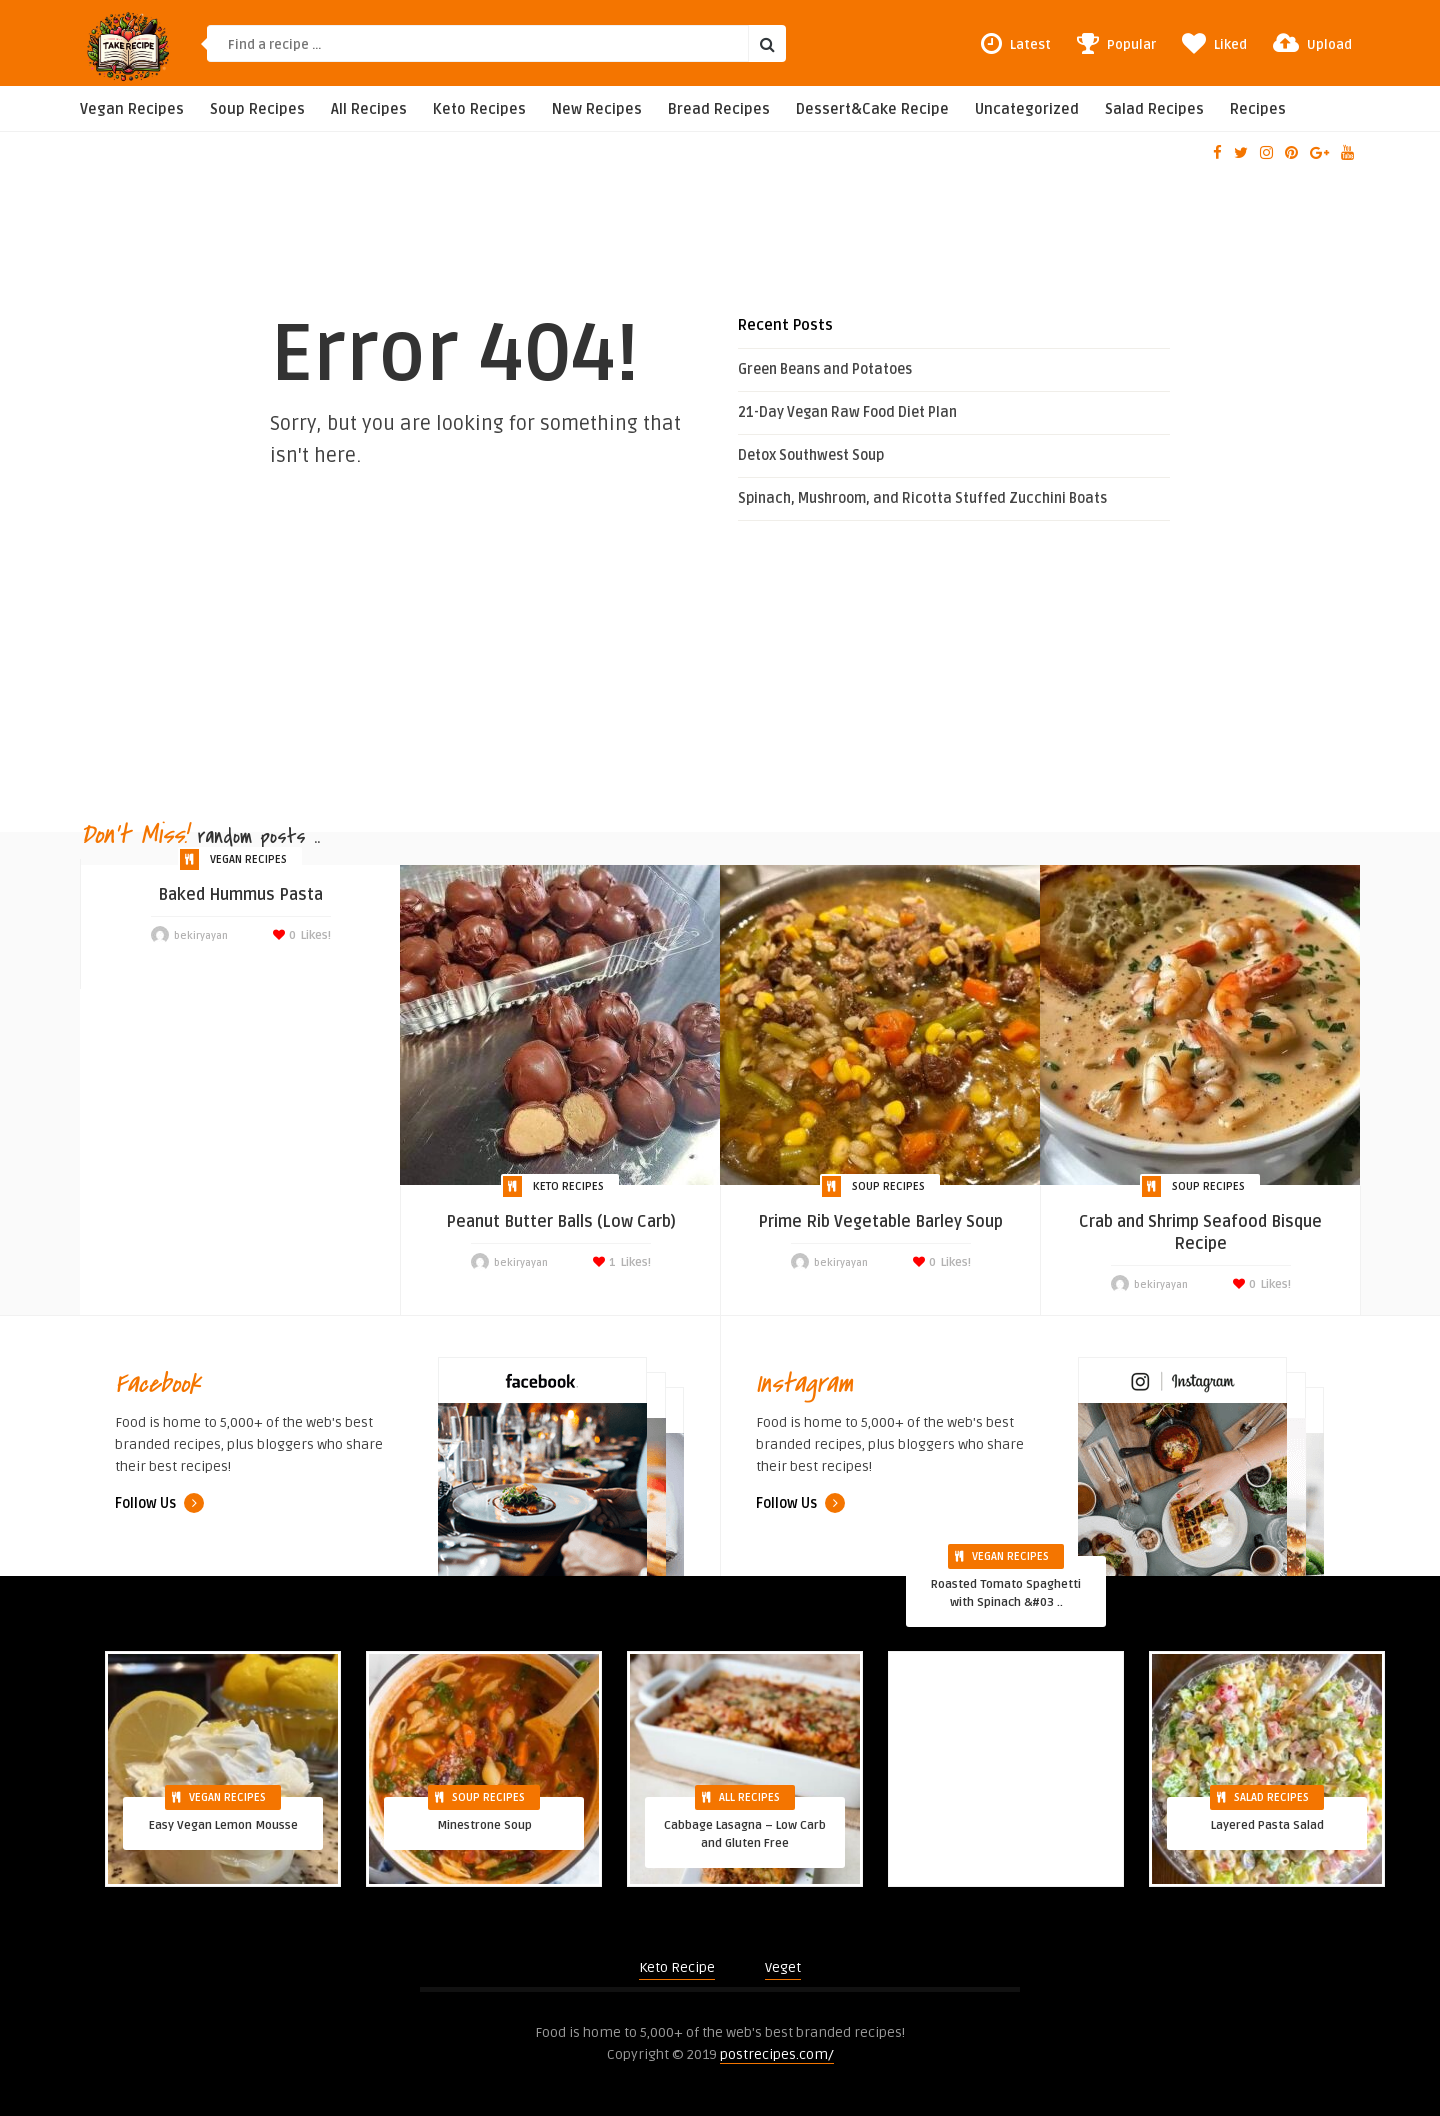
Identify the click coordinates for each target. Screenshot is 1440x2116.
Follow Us (159, 1503)
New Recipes (597, 109)
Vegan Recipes (132, 109)
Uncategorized (1027, 109)
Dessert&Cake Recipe (872, 109)
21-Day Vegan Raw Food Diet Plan (847, 412)
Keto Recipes (479, 109)
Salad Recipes (1154, 109)
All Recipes (369, 109)
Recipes (1258, 109)
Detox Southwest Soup (811, 455)
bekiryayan (201, 936)
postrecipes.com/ (777, 2054)
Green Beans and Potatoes (825, 369)
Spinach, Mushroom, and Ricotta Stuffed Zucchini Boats (922, 498)
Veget (783, 1967)
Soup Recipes (257, 109)
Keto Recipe (677, 1967)
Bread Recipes (719, 109)
